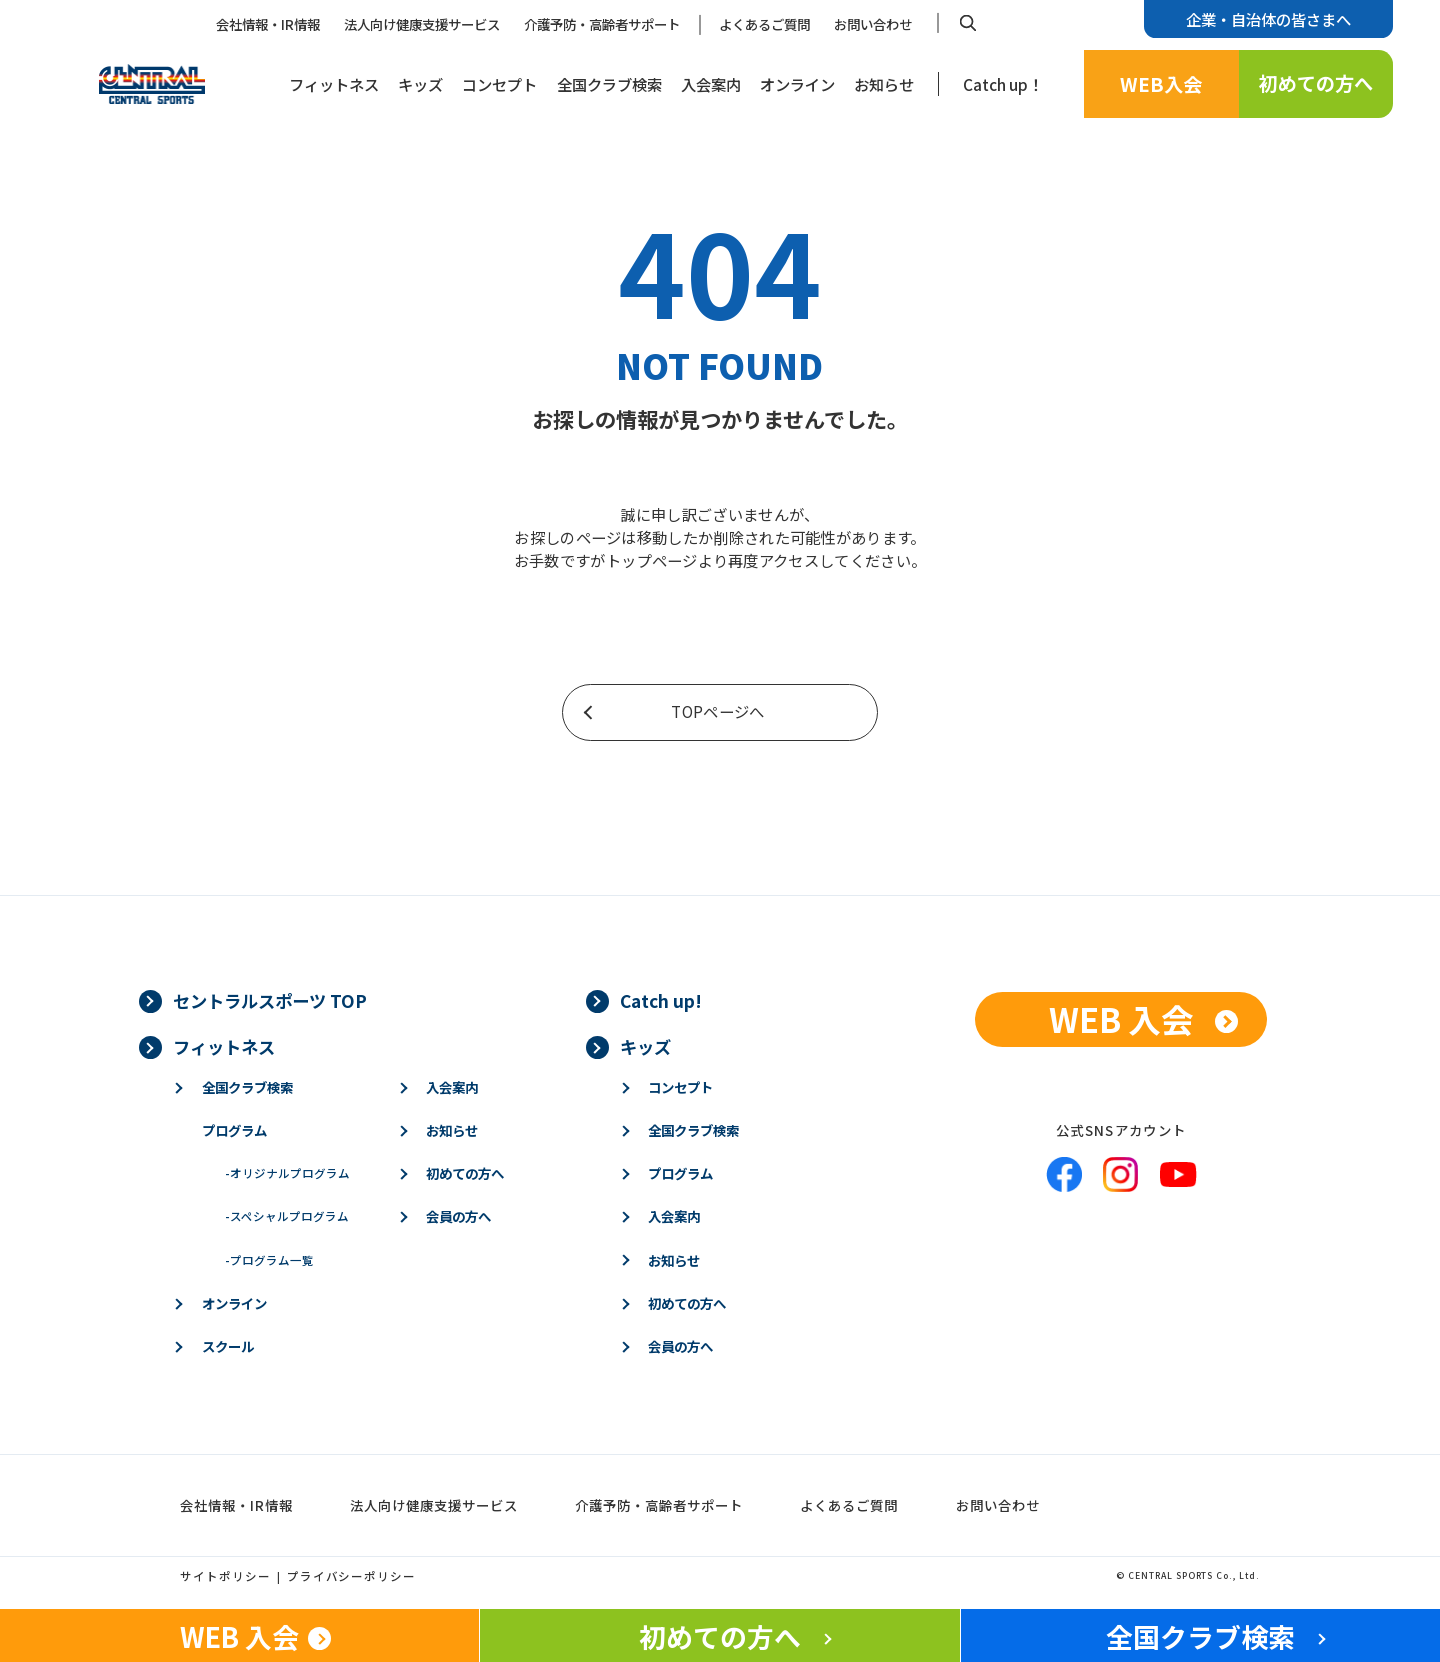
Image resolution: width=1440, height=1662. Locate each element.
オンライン (797, 84)
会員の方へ (458, 1216)
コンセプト (499, 84)
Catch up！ (1003, 84)
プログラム (234, 1130)
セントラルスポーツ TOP (270, 1000)
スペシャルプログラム (287, 1216)
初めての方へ (1316, 83)
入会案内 (711, 84)
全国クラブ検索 (609, 84)
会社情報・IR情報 (268, 24)
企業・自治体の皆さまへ (1268, 19)
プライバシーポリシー (352, 1576)
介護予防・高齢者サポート (602, 24)
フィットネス (334, 84)
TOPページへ (717, 711)
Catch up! (661, 1000)
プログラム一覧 (269, 1260)
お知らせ (884, 84)
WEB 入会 (1121, 1018)
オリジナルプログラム (287, 1173)
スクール (228, 1346)
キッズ (420, 84)
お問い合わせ (873, 24)
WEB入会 (1161, 84)
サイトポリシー (225, 1576)
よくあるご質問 (764, 24)
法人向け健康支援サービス (422, 24)
